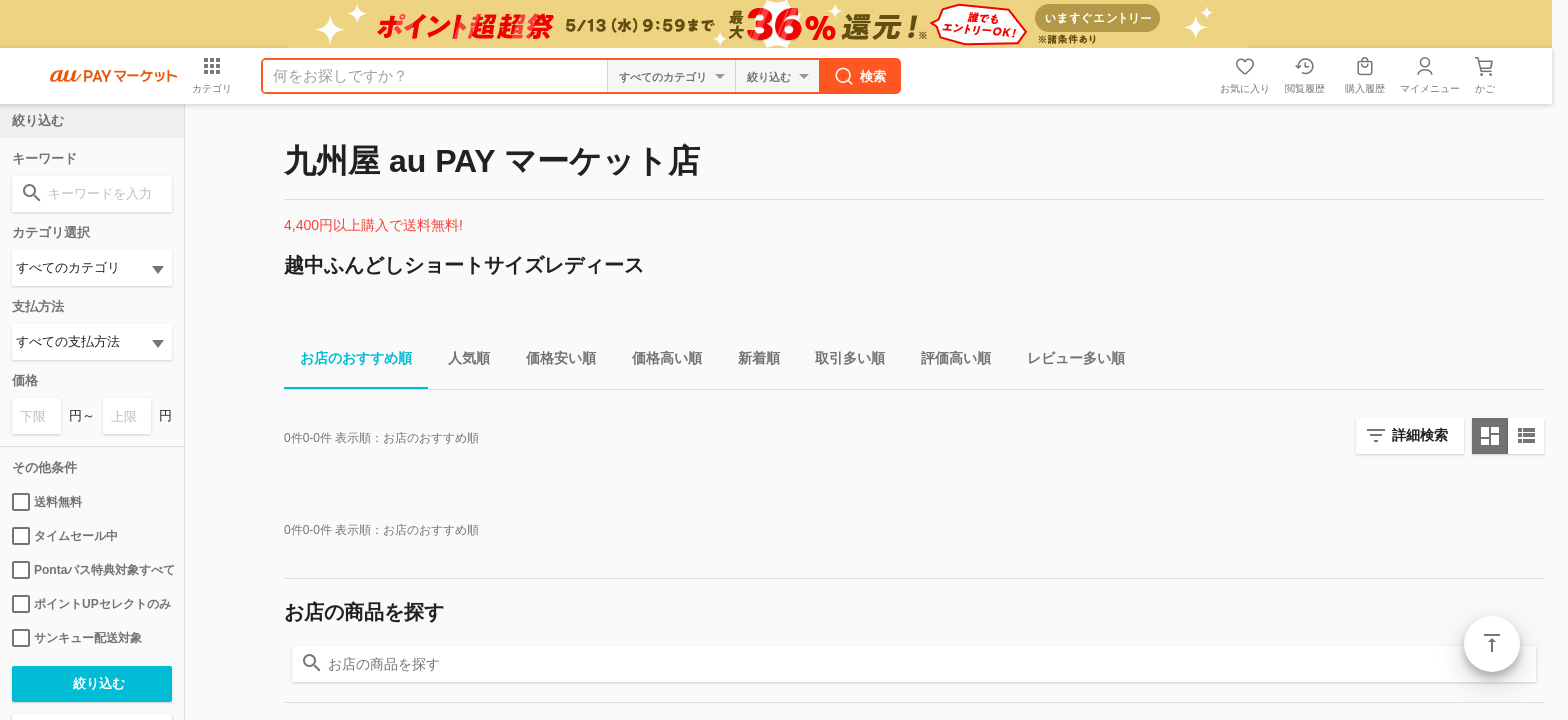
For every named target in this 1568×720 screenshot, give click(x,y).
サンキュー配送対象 (77, 638)
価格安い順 (553, 361)
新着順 (751, 361)
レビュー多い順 (1068, 361)
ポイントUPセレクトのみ (91, 604)
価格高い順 (659, 361)
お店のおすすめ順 (348, 361)
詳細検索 (1420, 435)
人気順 (461, 361)
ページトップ (1492, 644)
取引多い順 (842, 361)
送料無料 (47, 502)
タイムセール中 (65, 536)
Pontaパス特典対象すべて (92, 570)
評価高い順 (948, 361)
